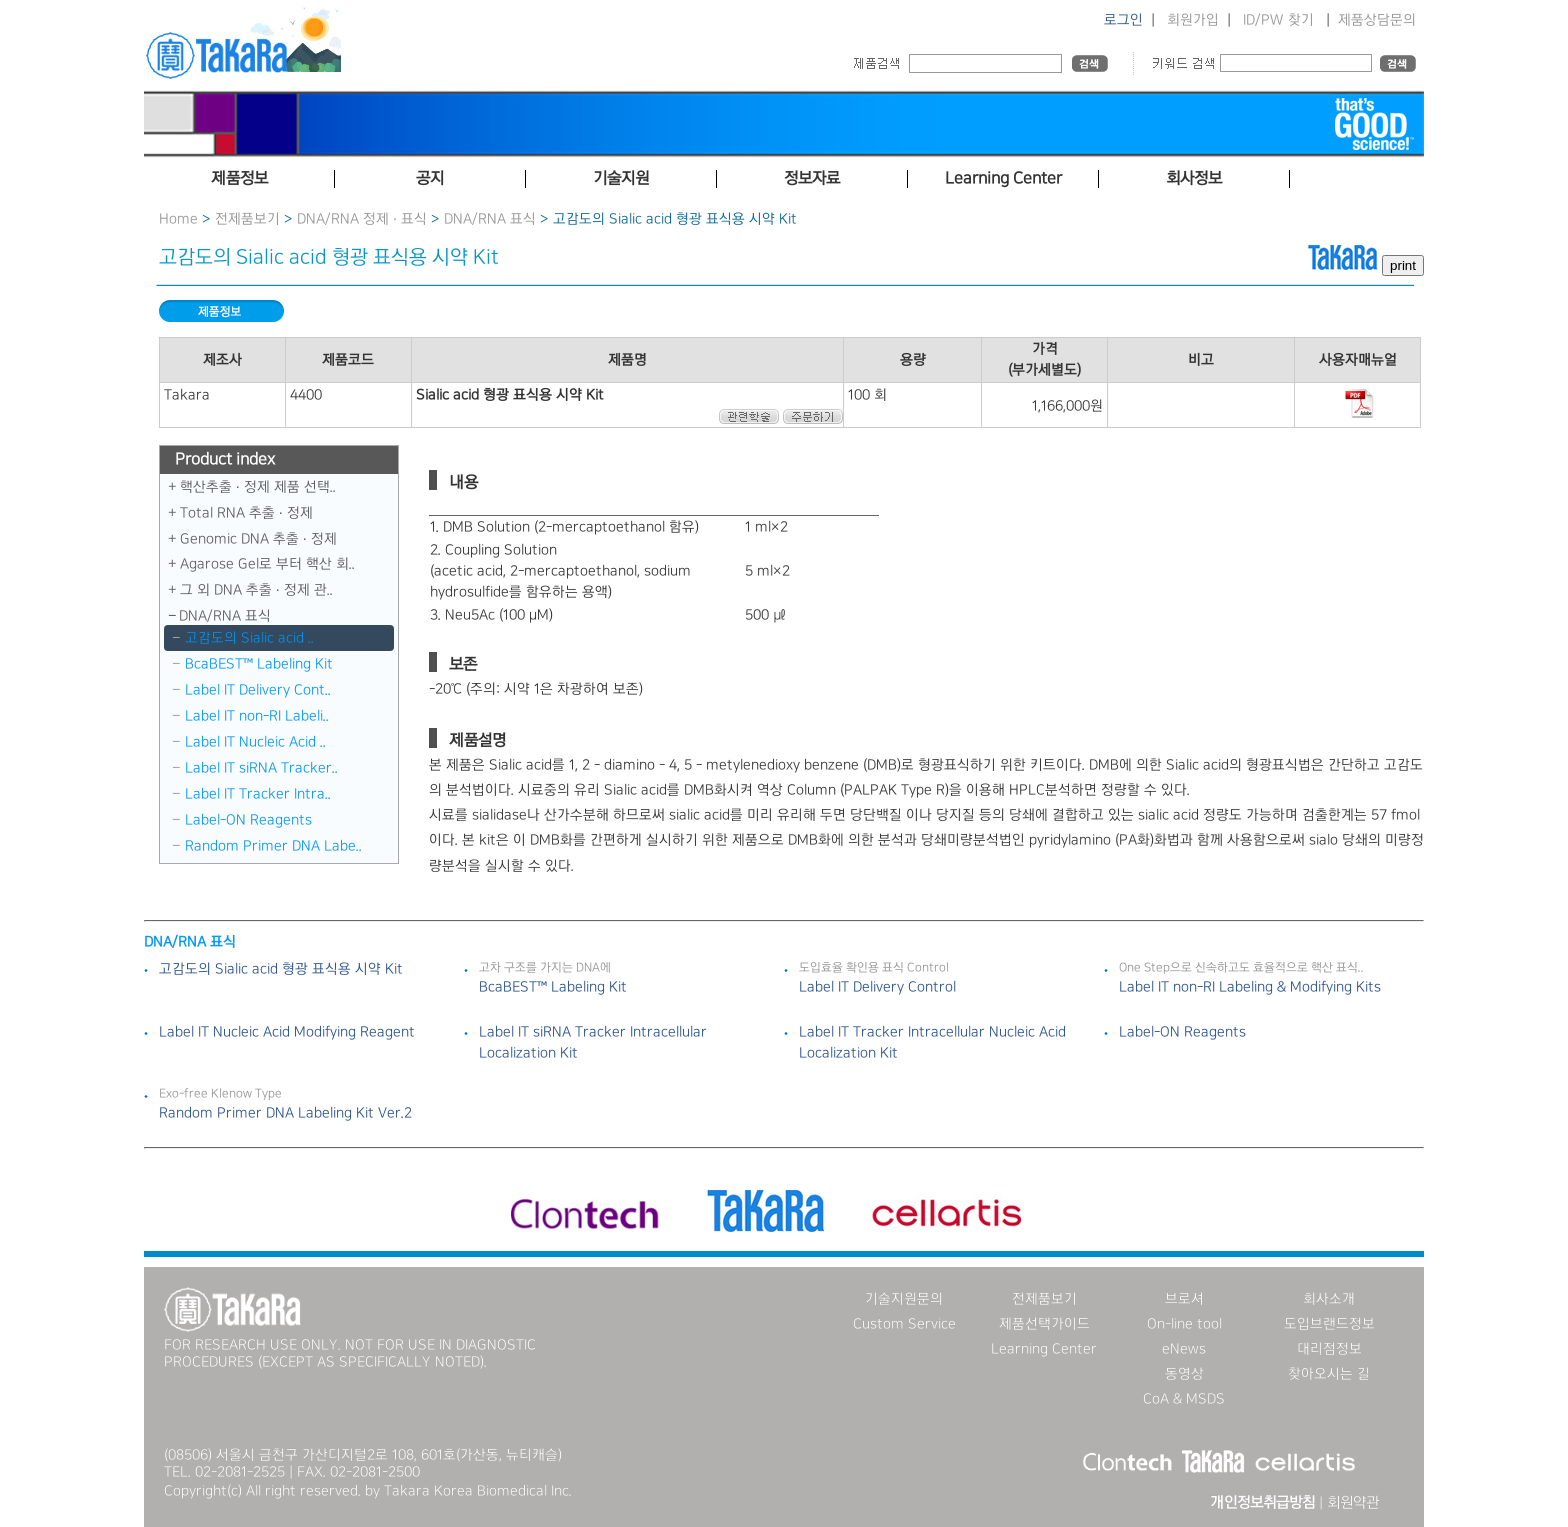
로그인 (1123, 20)
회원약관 (1353, 1503)
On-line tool (1184, 1324)
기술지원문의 (904, 1299)
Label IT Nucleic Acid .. (255, 742)
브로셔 (1184, 1299)
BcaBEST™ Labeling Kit (259, 664)
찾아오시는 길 (1329, 1374)
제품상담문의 (1377, 20)
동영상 (1184, 1374)
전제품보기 (247, 219)
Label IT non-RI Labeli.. (257, 716)
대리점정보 (1329, 1349)
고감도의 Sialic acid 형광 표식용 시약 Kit (281, 969)
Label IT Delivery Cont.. (258, 690)
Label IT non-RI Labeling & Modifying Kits (1250, 987)
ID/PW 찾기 (1278, 20)
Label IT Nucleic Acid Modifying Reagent (287, 1032)
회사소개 (1329, 1299)
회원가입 (1193, 20)
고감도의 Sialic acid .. (249, 638)
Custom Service (904, 1324)
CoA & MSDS (1184, 1399)
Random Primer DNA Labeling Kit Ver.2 (285, 1113)
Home (178, 219)
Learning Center (1044, 1349)
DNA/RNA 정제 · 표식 (362, 219)
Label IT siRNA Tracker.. (261, 768)
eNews (1184, 1349)
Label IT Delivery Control (877, 987)
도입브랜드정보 (1329, 1324)
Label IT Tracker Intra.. (258, 794)
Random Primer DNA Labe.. (273, 846)
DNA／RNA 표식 (490, 219)
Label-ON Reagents (248, 820)
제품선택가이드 (1044, 1324)
